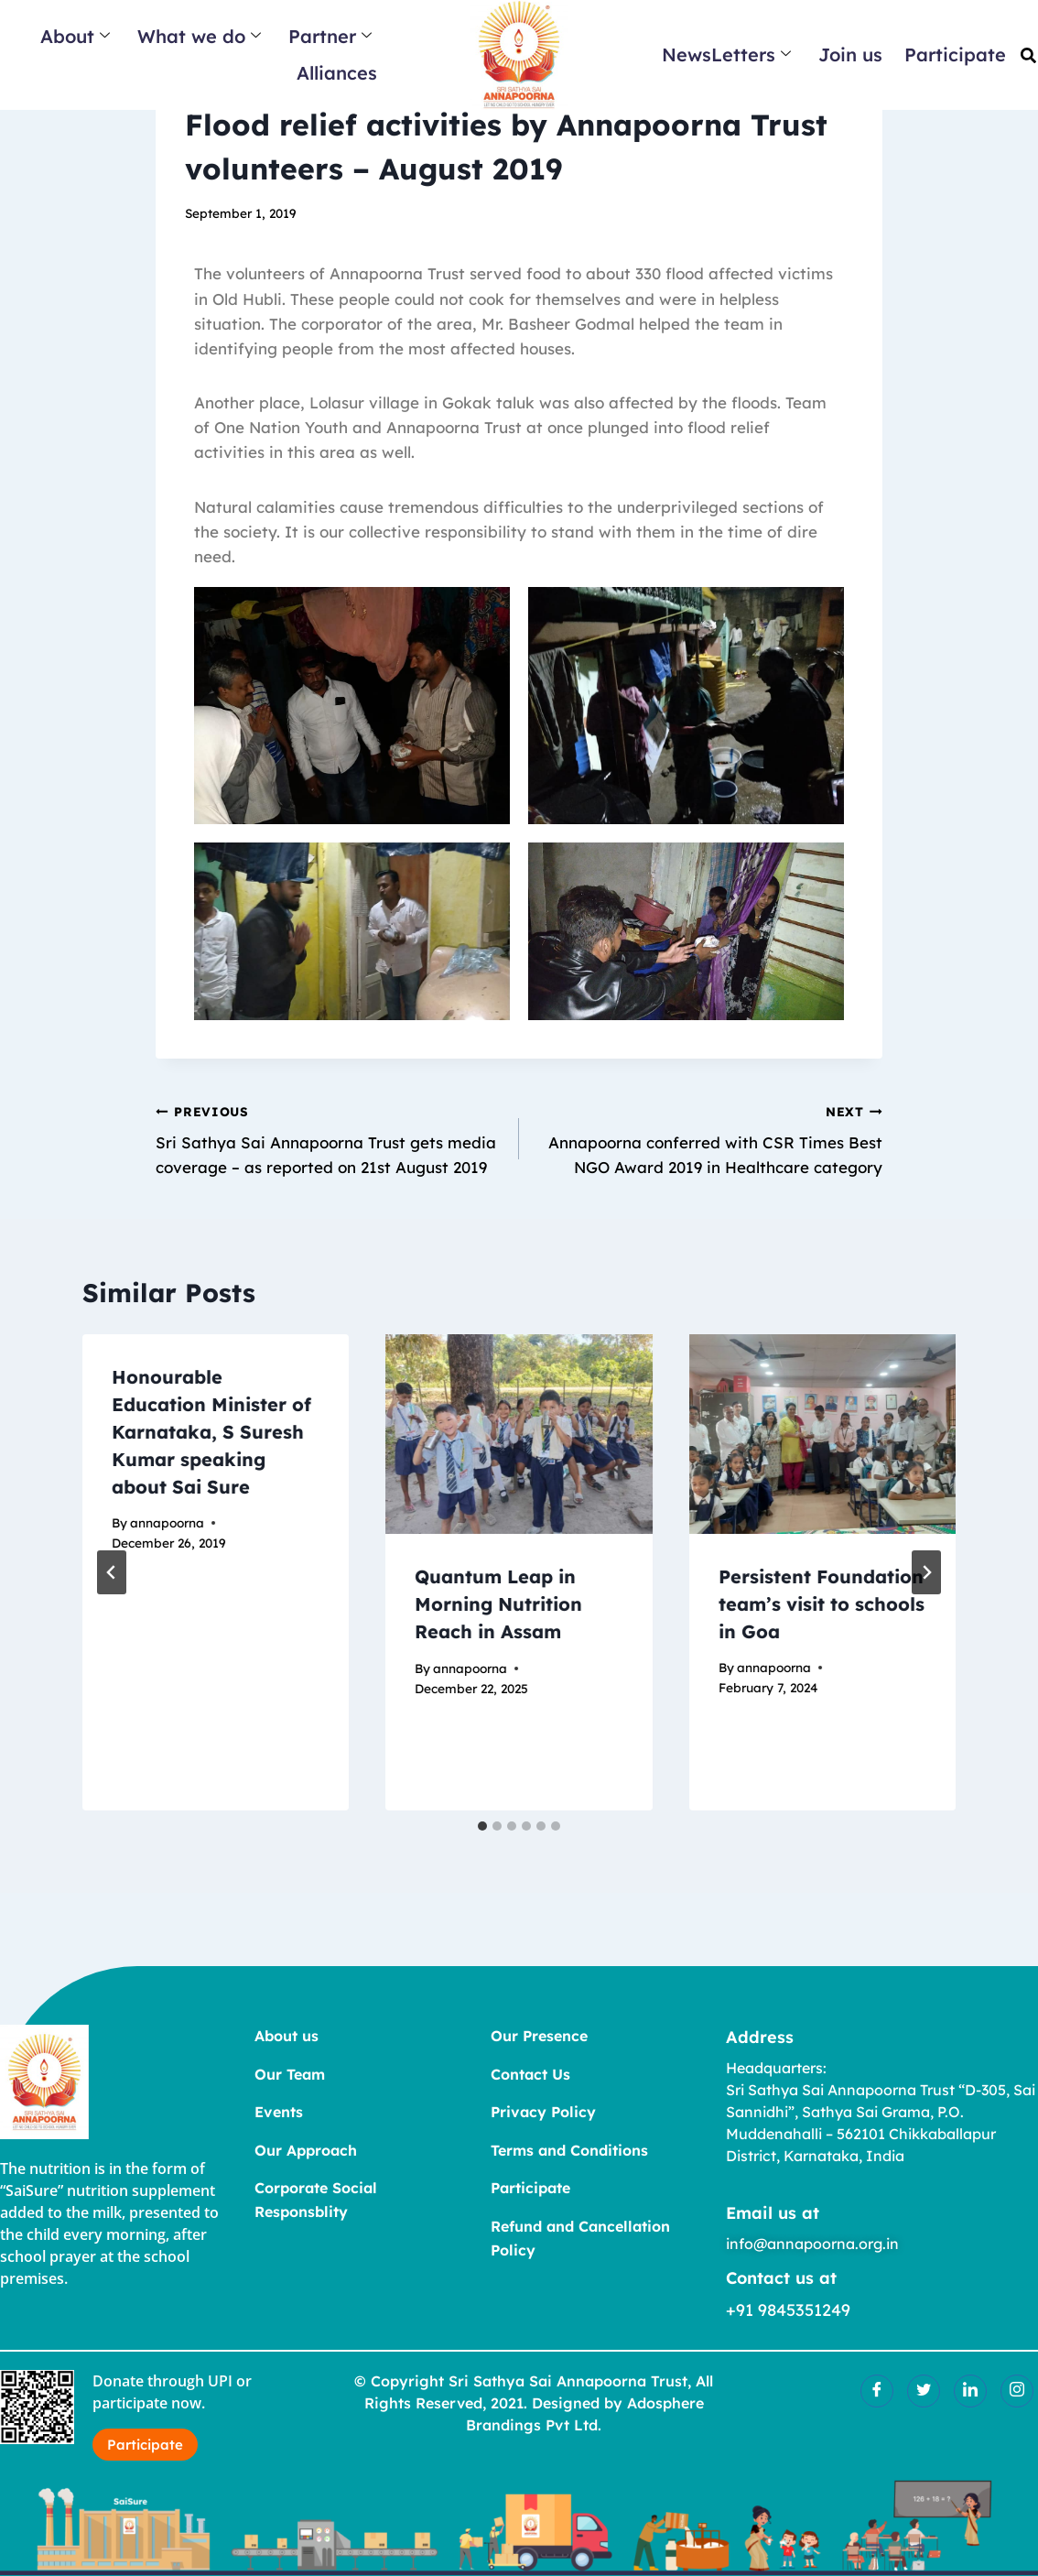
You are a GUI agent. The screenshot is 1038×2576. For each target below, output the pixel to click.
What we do (199, 36)
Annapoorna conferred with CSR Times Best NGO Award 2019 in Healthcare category (708, 1138)
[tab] (482, 1826)
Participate (955, 54)
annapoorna (167, 1522)
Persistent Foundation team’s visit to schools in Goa (821, 1604)
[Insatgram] (1016, 2391)
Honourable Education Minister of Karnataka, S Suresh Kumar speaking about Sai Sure (211, 1431)
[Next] (926, 1572)
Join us (850, 54)
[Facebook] (876, 2391)
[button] (1028, 55)
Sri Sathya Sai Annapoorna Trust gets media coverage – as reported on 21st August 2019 (329, 1138)
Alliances (337, 72)
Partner (330, 36)
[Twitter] (923, 2391)
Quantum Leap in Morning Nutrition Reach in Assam (498, 1604)
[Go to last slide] (111, 1572)
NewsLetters (726, 54)
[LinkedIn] (970, 2391)
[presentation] (518, 1434)
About (75, 36)
